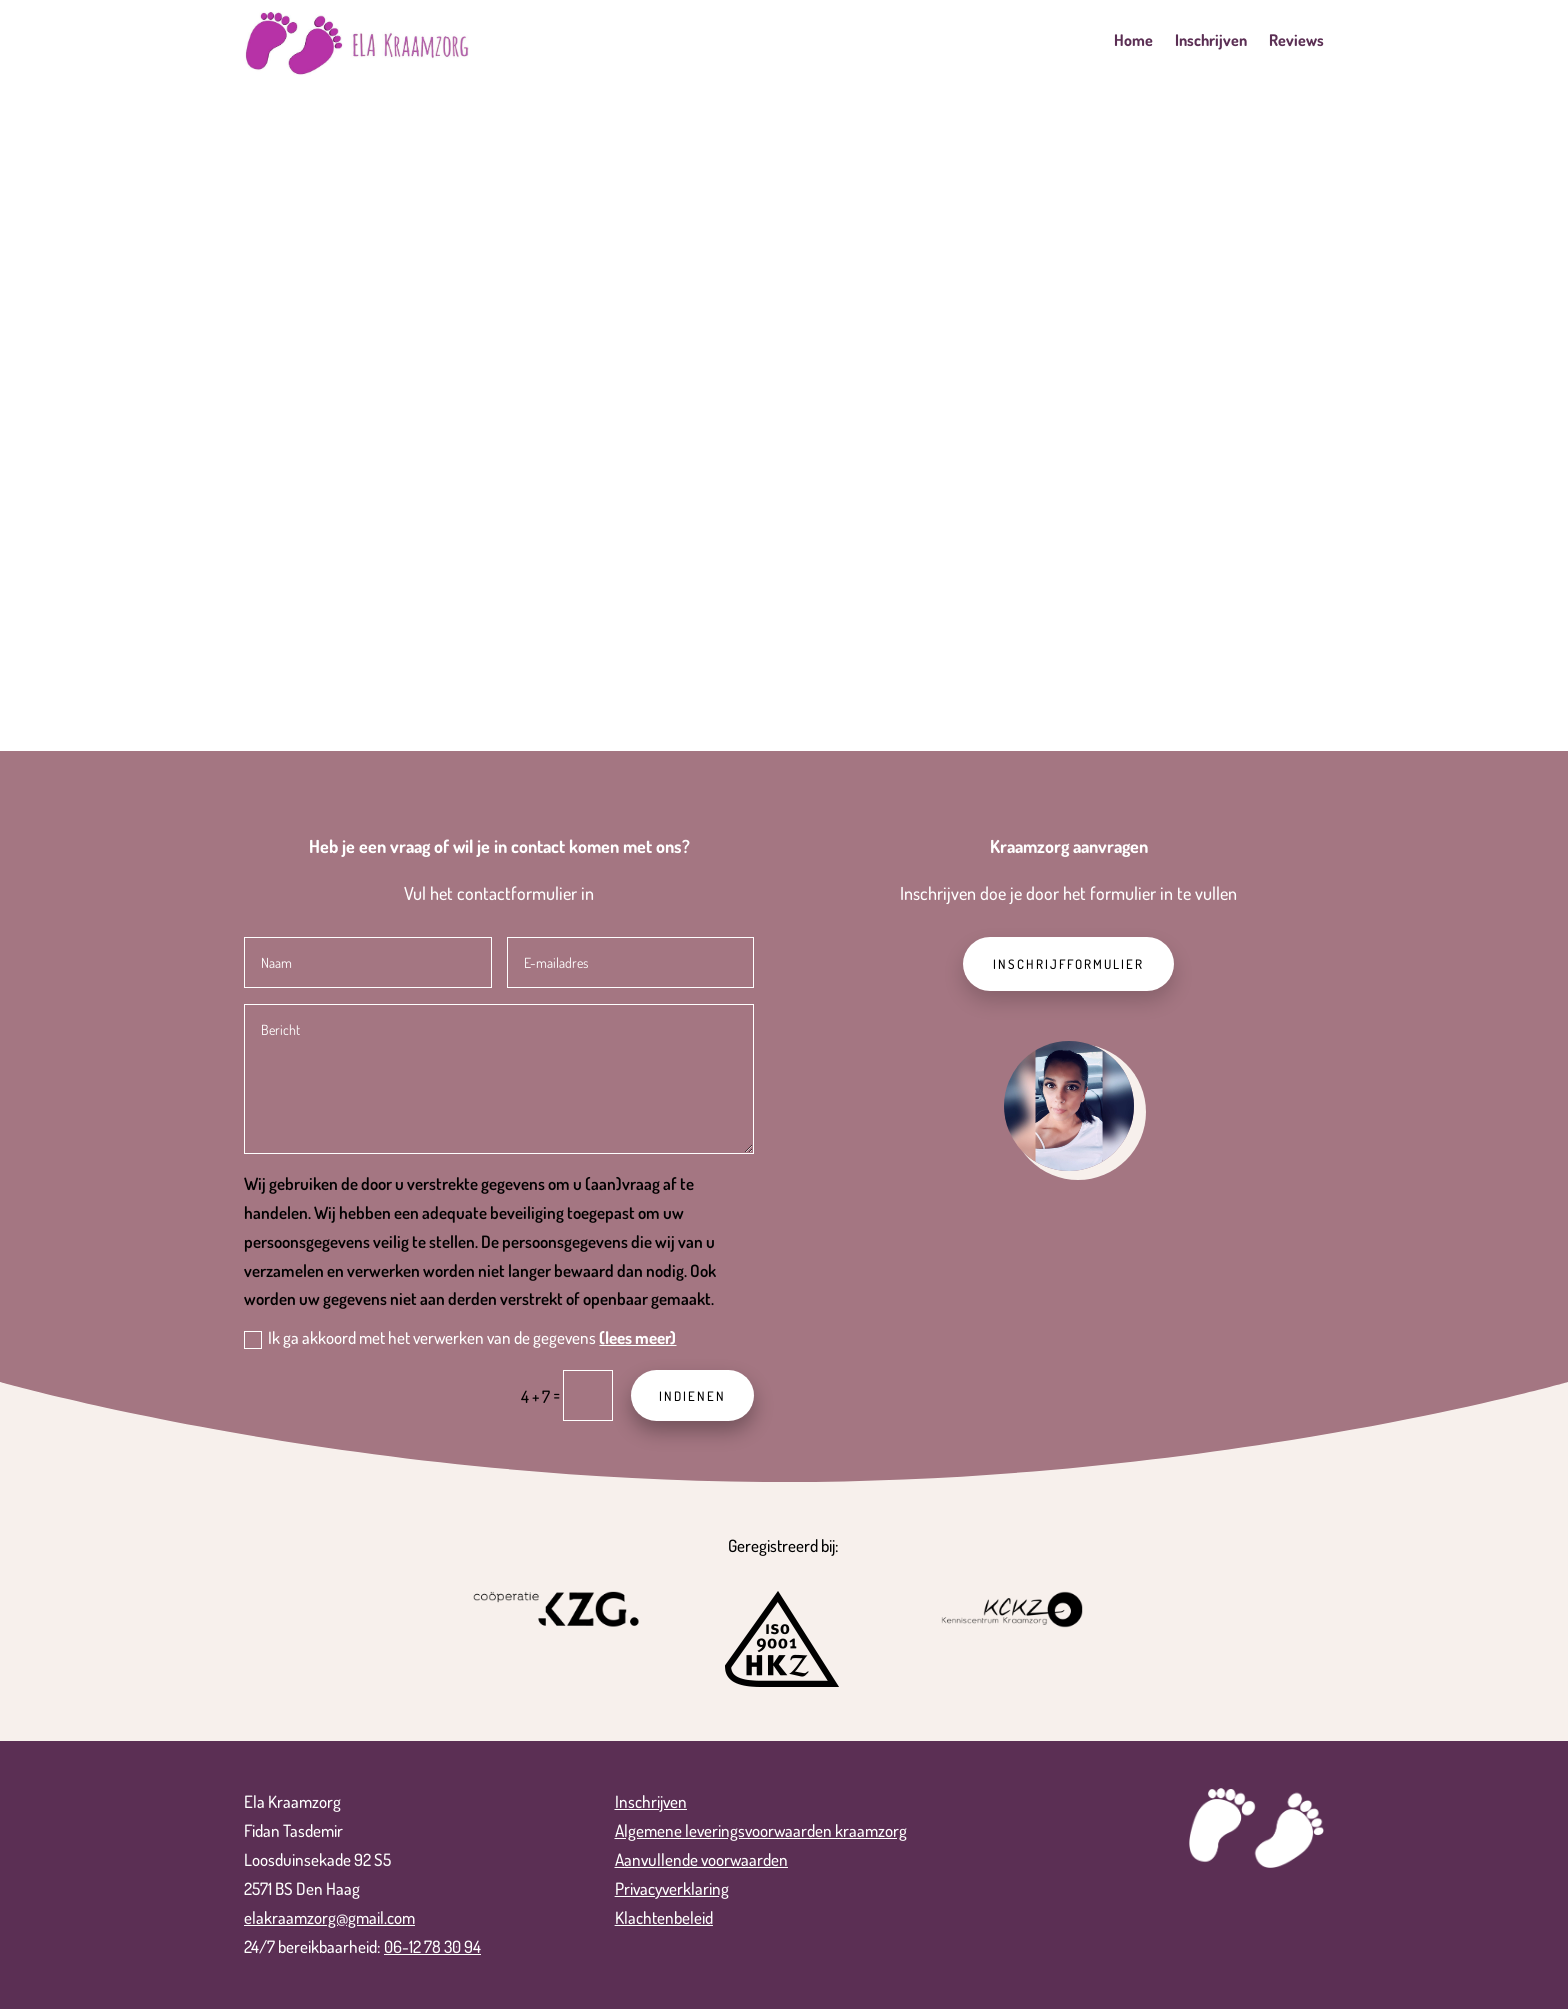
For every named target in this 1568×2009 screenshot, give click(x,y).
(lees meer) (637, 1337)
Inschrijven (1211, 41)
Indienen (692, 1396)
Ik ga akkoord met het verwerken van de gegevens (460, 1338)
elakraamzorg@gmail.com (329, 1917)
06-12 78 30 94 (432, 1946)
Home (1133, 41)
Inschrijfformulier (1068, 964)
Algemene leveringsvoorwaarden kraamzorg (761, 1830)
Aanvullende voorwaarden (701, 1859)
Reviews (1296, 41)
